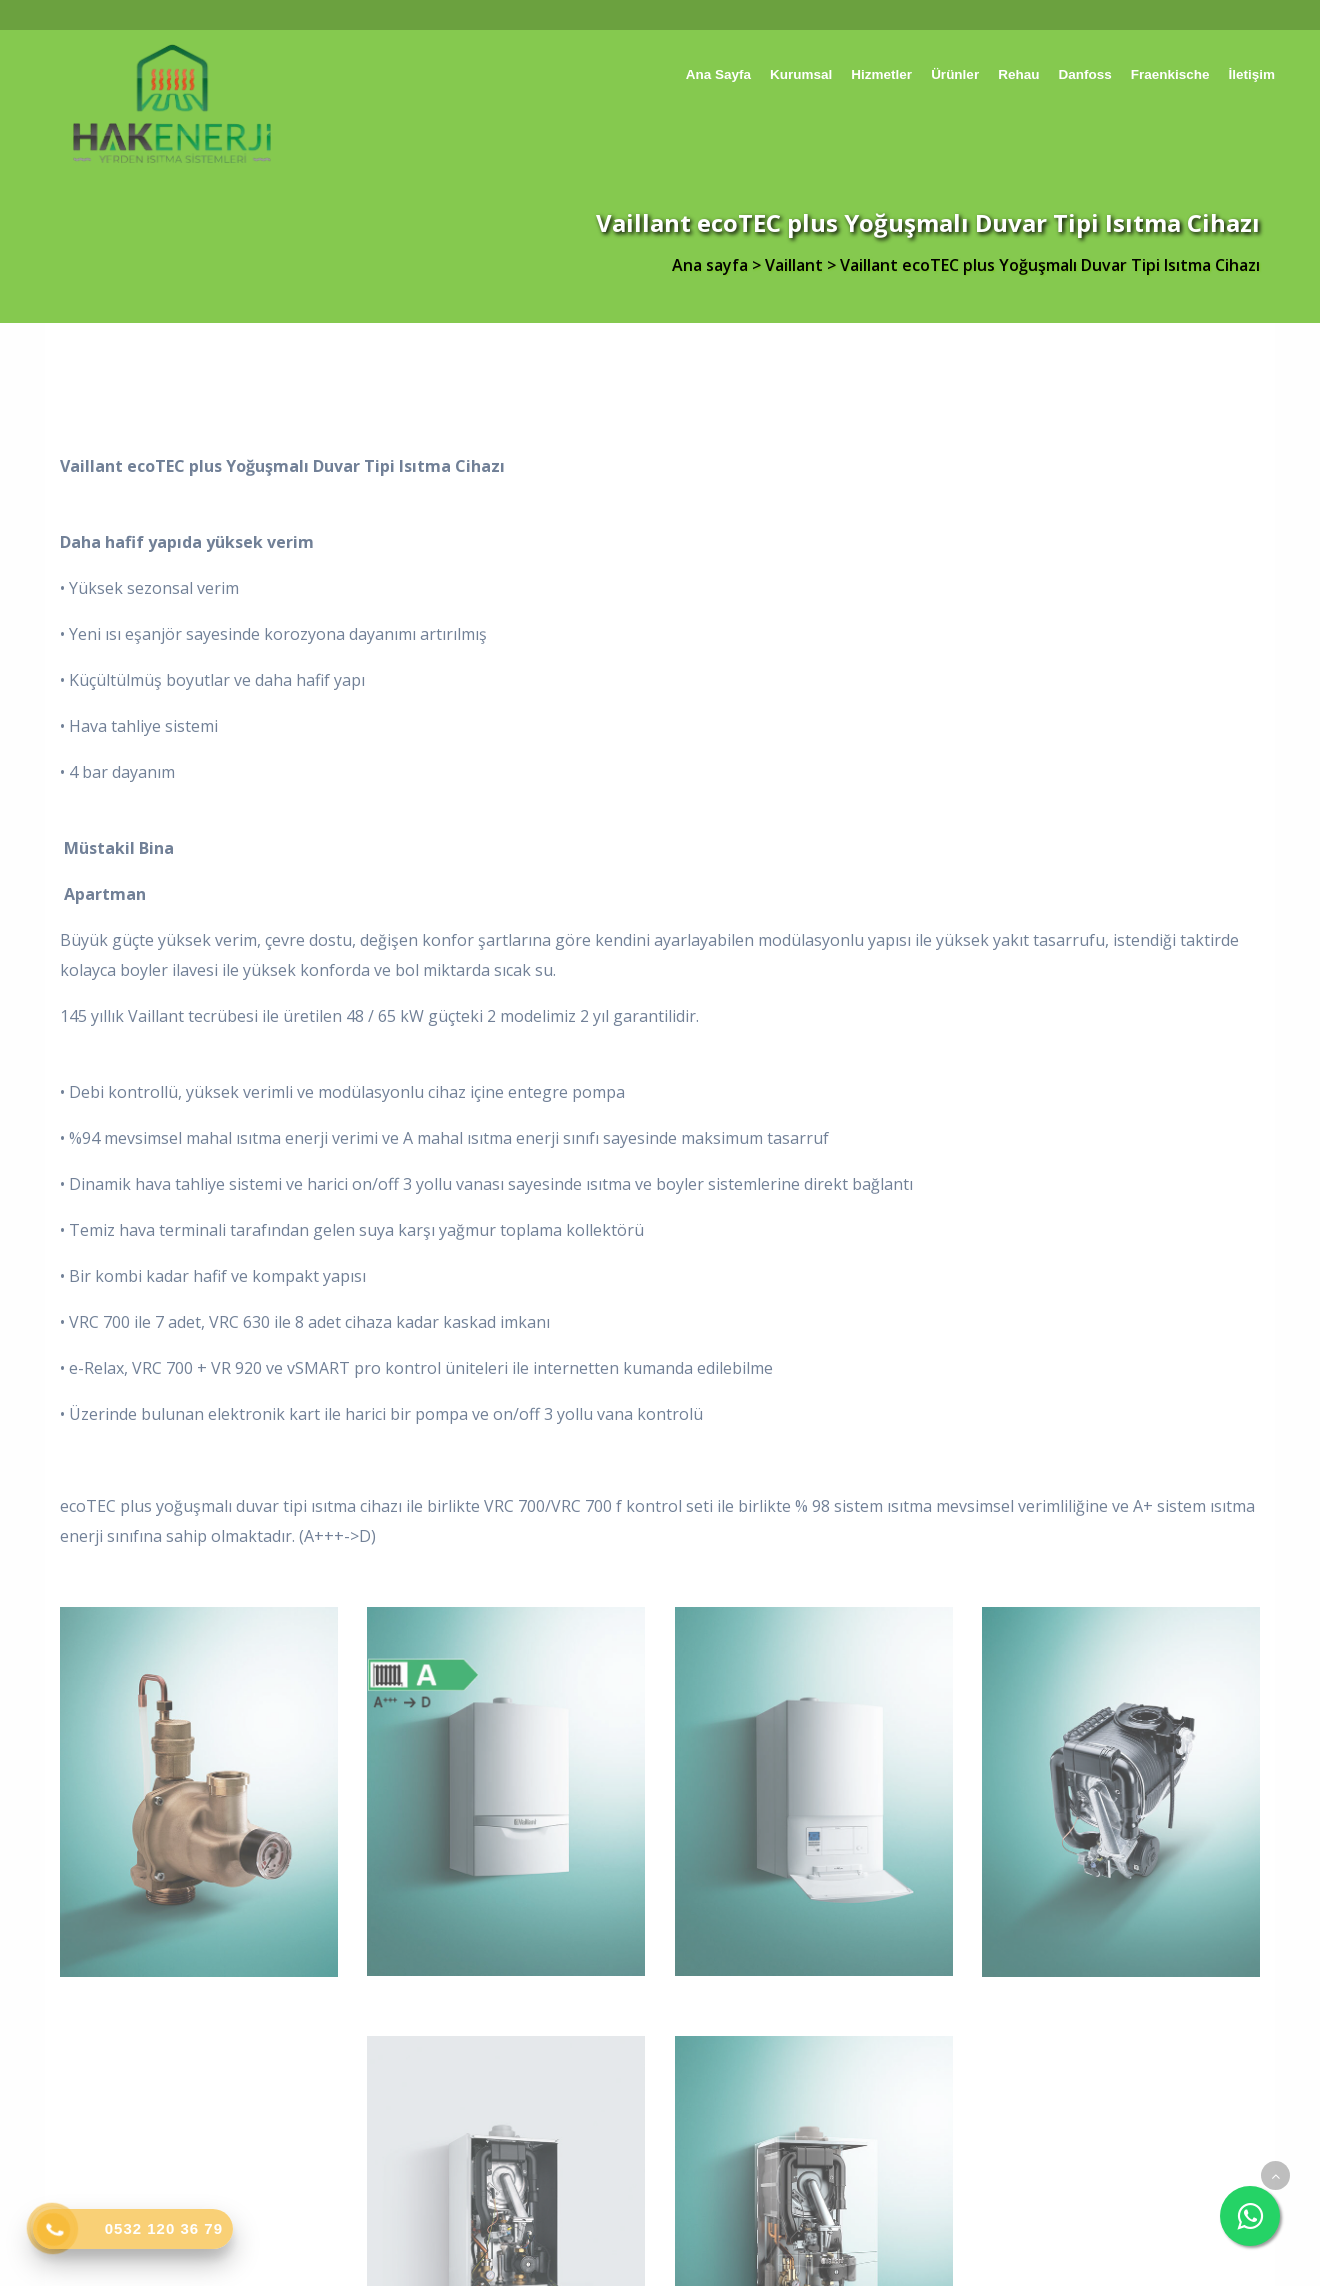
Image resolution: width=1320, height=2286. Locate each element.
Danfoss (1084, 74)
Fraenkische (1170, 74)
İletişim (1251, 74)
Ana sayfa (718, 74)
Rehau (1018, 74)
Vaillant (796, 265)
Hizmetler (881, 74)
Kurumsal (801, 74)
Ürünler (955, 74)
